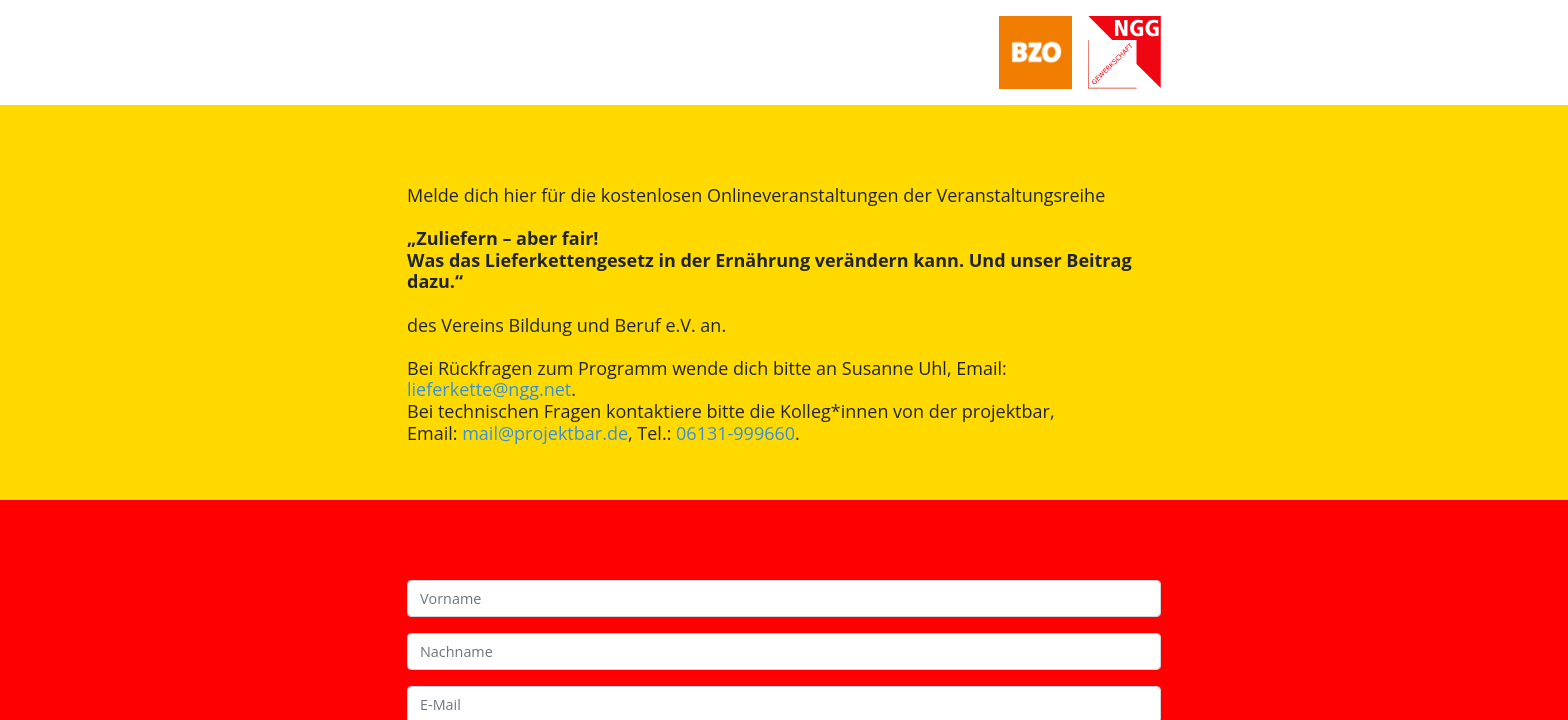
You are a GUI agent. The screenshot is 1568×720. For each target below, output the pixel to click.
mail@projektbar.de (545, 433)
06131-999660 (735, 433)
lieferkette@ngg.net (489, 389)
